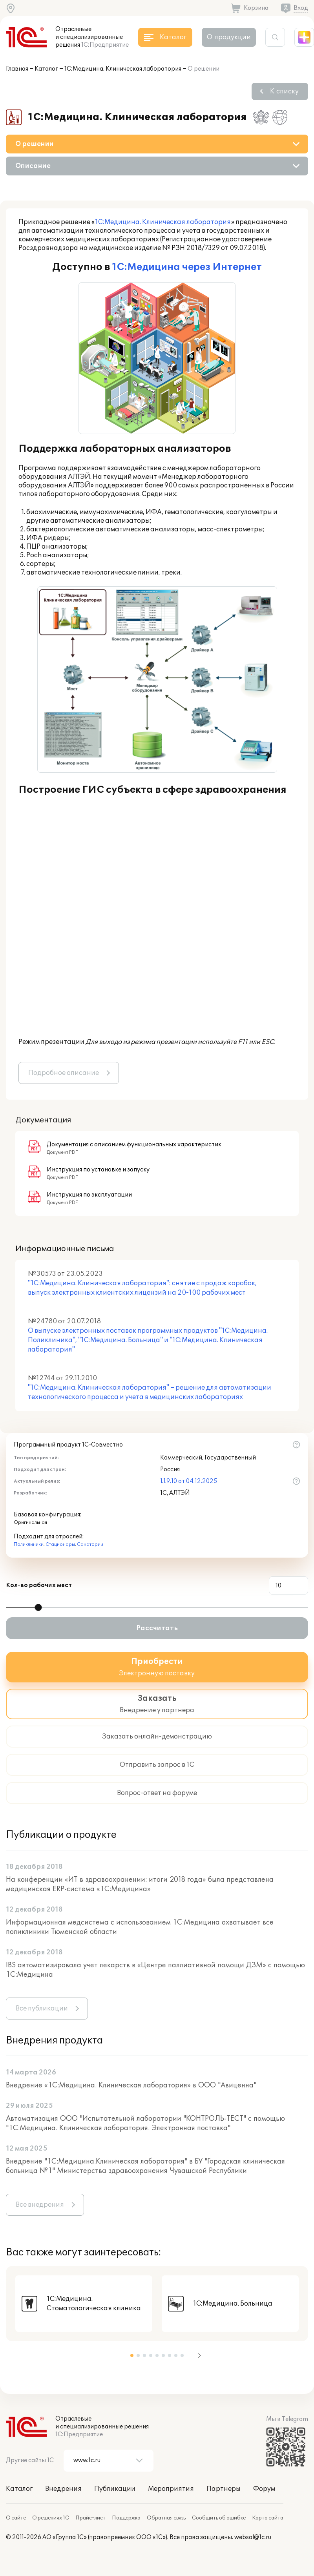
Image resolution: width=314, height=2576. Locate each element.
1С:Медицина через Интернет (187, 267)
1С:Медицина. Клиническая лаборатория (122, 69)
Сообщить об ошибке (219, 2518)
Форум (264, 2489)
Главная (17, 69)
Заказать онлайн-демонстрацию (157, 1736)
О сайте (16, 2518)
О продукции (229, 37)
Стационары (60, 1544)
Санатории (90, 1544)
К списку (284, 91)
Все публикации (42, 2008)
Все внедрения (40, 2205)
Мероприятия (171, 2489)
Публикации (114, 2489)
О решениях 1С (50, 2518)
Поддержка (126, 2518)
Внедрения (63, 2489)
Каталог (46, 69)
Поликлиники (29, 1544)
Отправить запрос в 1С (157, 1765)
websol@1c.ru (252, 2537)
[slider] (38, 1607)
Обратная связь (166, 2518)
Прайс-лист (90, 2518)
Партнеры (223, 2489)
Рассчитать (157, 1628)
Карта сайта (267, 2518)
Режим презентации (51, 1042)
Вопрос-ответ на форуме (157, 1793)
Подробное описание (63, 1073)
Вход (301, 8)
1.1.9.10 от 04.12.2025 (188, 1481)
